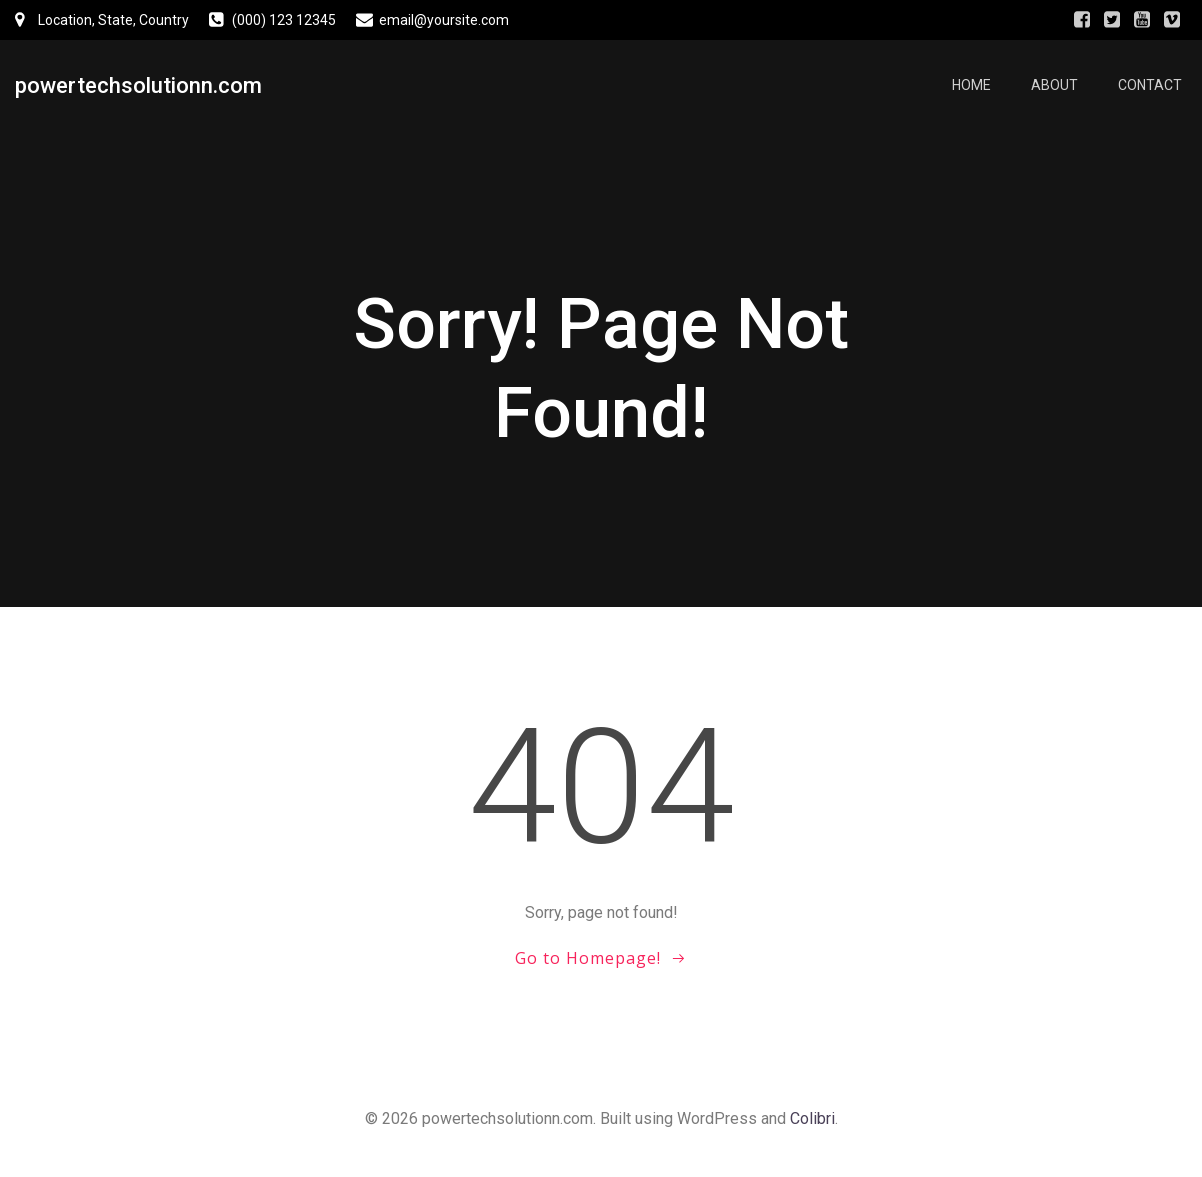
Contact (1150, 85)
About (1054, 85)
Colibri (812, 1118)
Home (971, 85)
